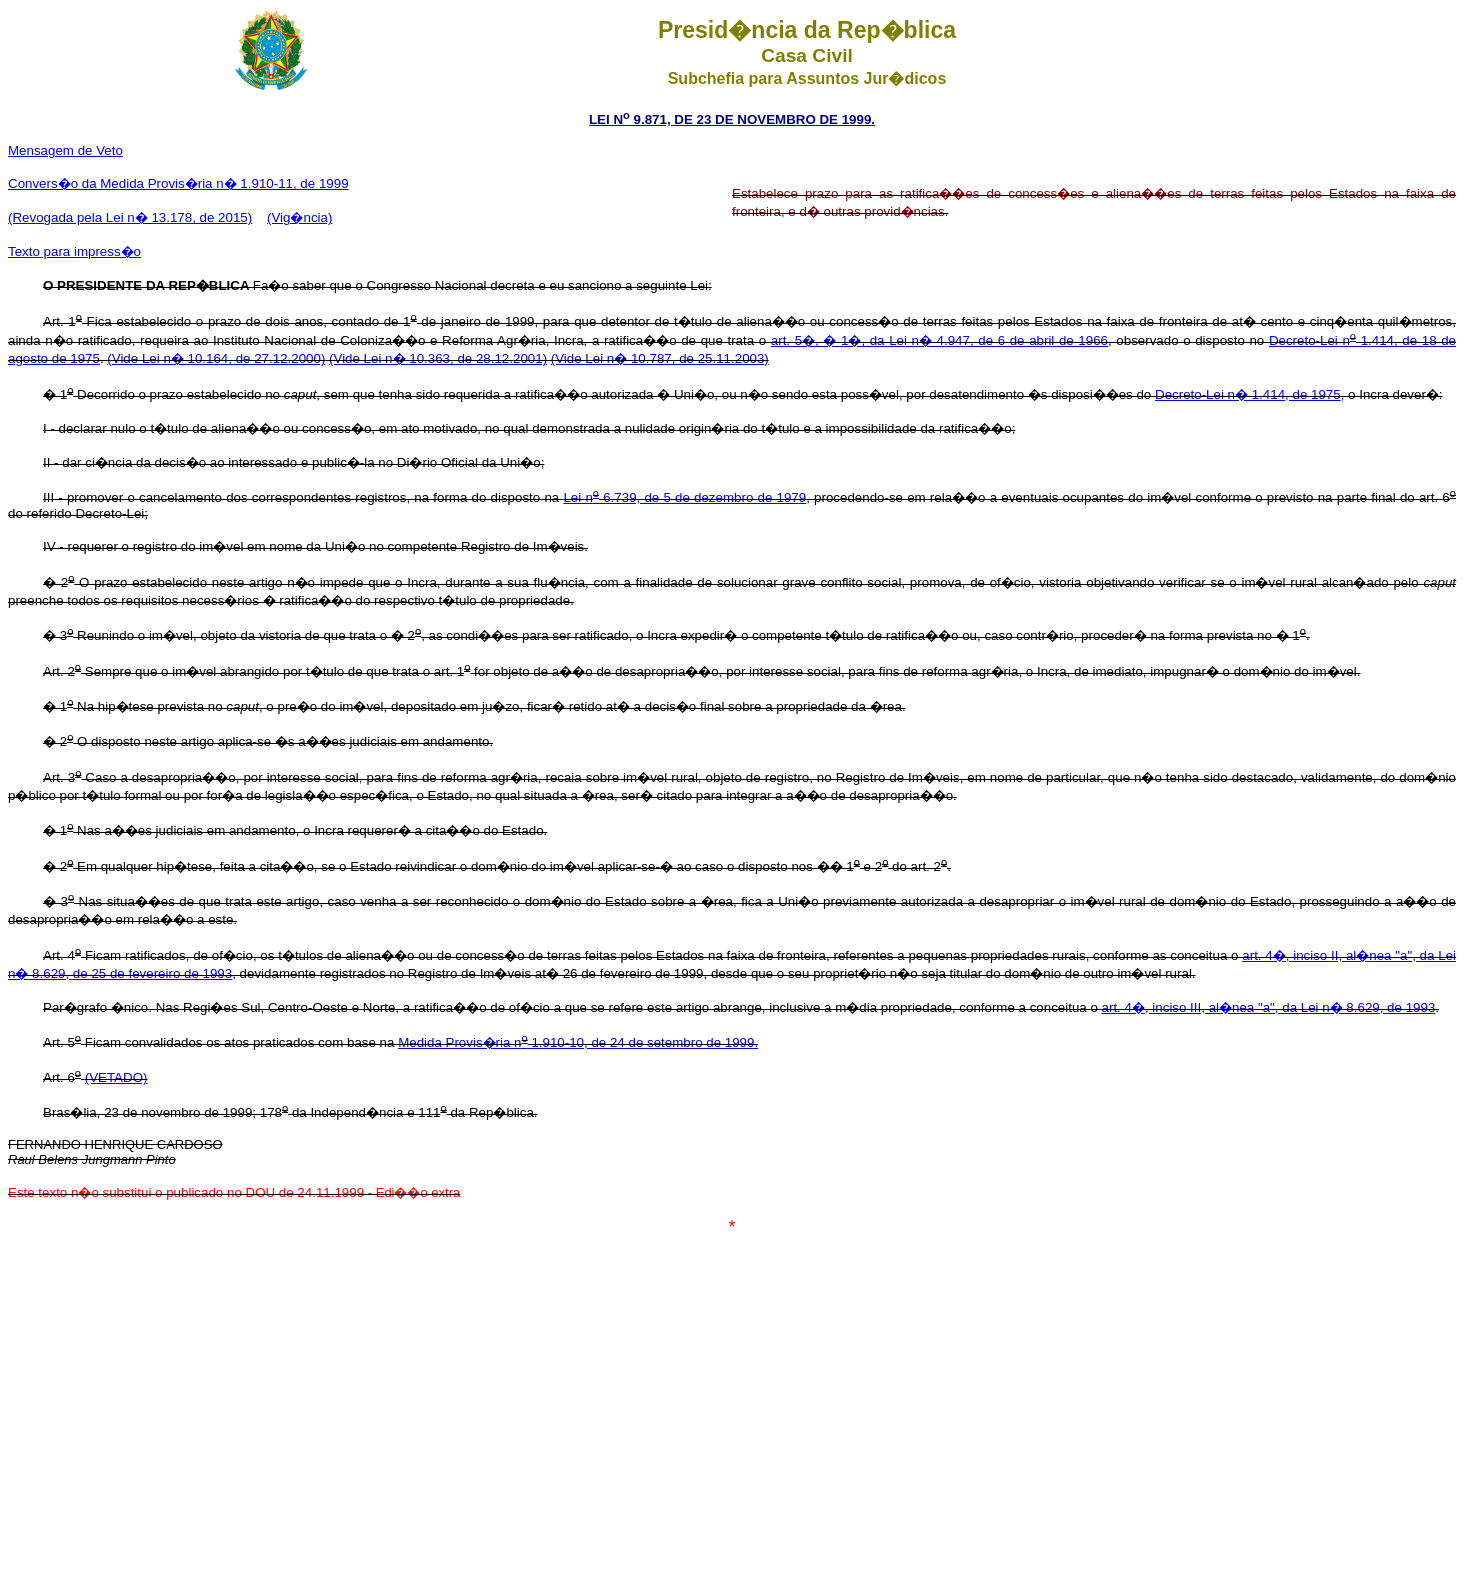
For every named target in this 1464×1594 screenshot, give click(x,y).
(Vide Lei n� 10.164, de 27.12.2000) (216, 358)
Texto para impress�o (74, 251)
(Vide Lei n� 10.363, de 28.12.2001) (438, 358)
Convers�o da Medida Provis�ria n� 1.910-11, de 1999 (178, 183)
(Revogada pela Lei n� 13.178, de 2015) (130, 217)
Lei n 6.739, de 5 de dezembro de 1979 (684, 497)
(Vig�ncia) (299, 217)
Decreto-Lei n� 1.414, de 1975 (1248, 394)
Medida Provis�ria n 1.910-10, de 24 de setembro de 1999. (578, 1042)
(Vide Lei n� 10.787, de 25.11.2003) (660, 358)
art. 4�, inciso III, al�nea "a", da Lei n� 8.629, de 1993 (1269, 1007)
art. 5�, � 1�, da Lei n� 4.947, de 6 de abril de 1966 (939, 340)
